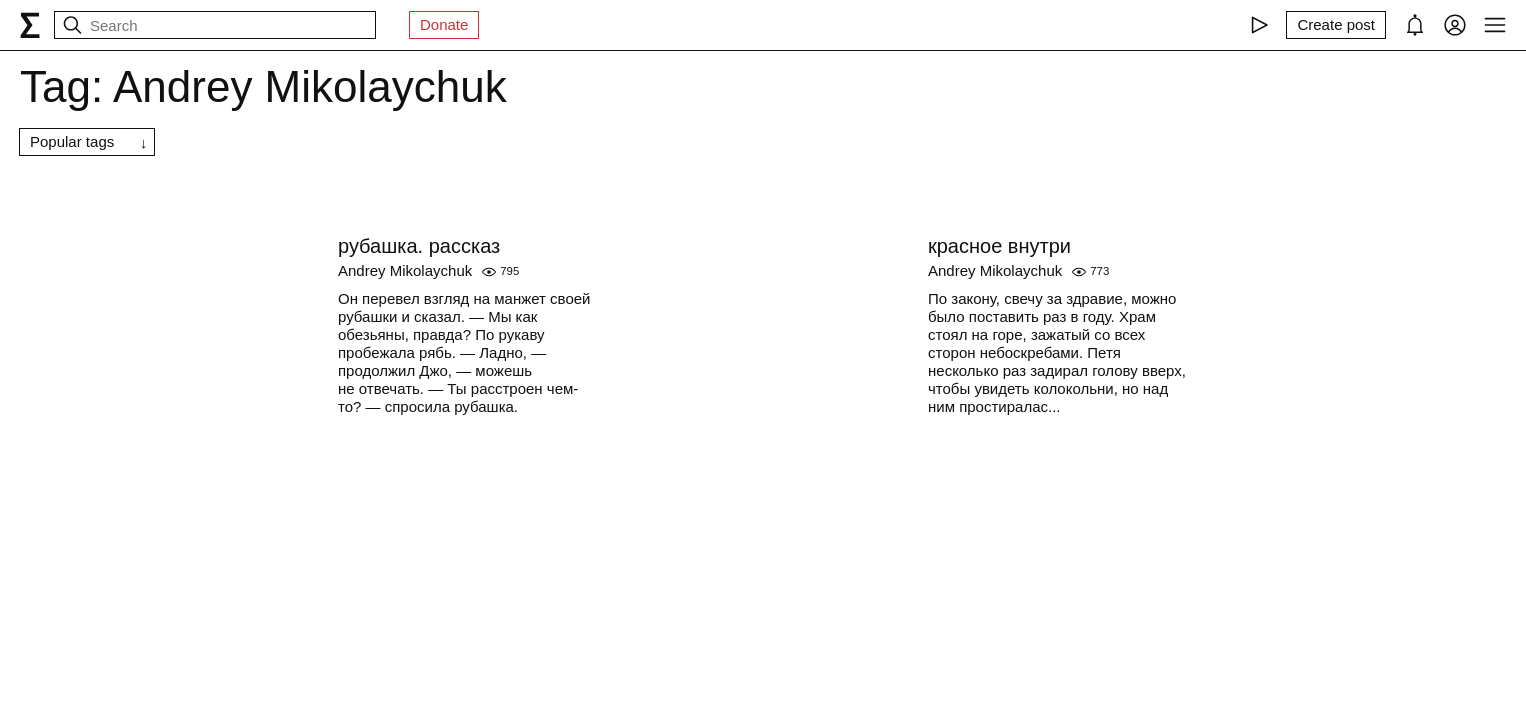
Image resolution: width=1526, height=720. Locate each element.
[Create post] (1336, 25)
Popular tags (72, 141)
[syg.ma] (30, 25)
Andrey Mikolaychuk (405, 270)
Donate (444, 24)
